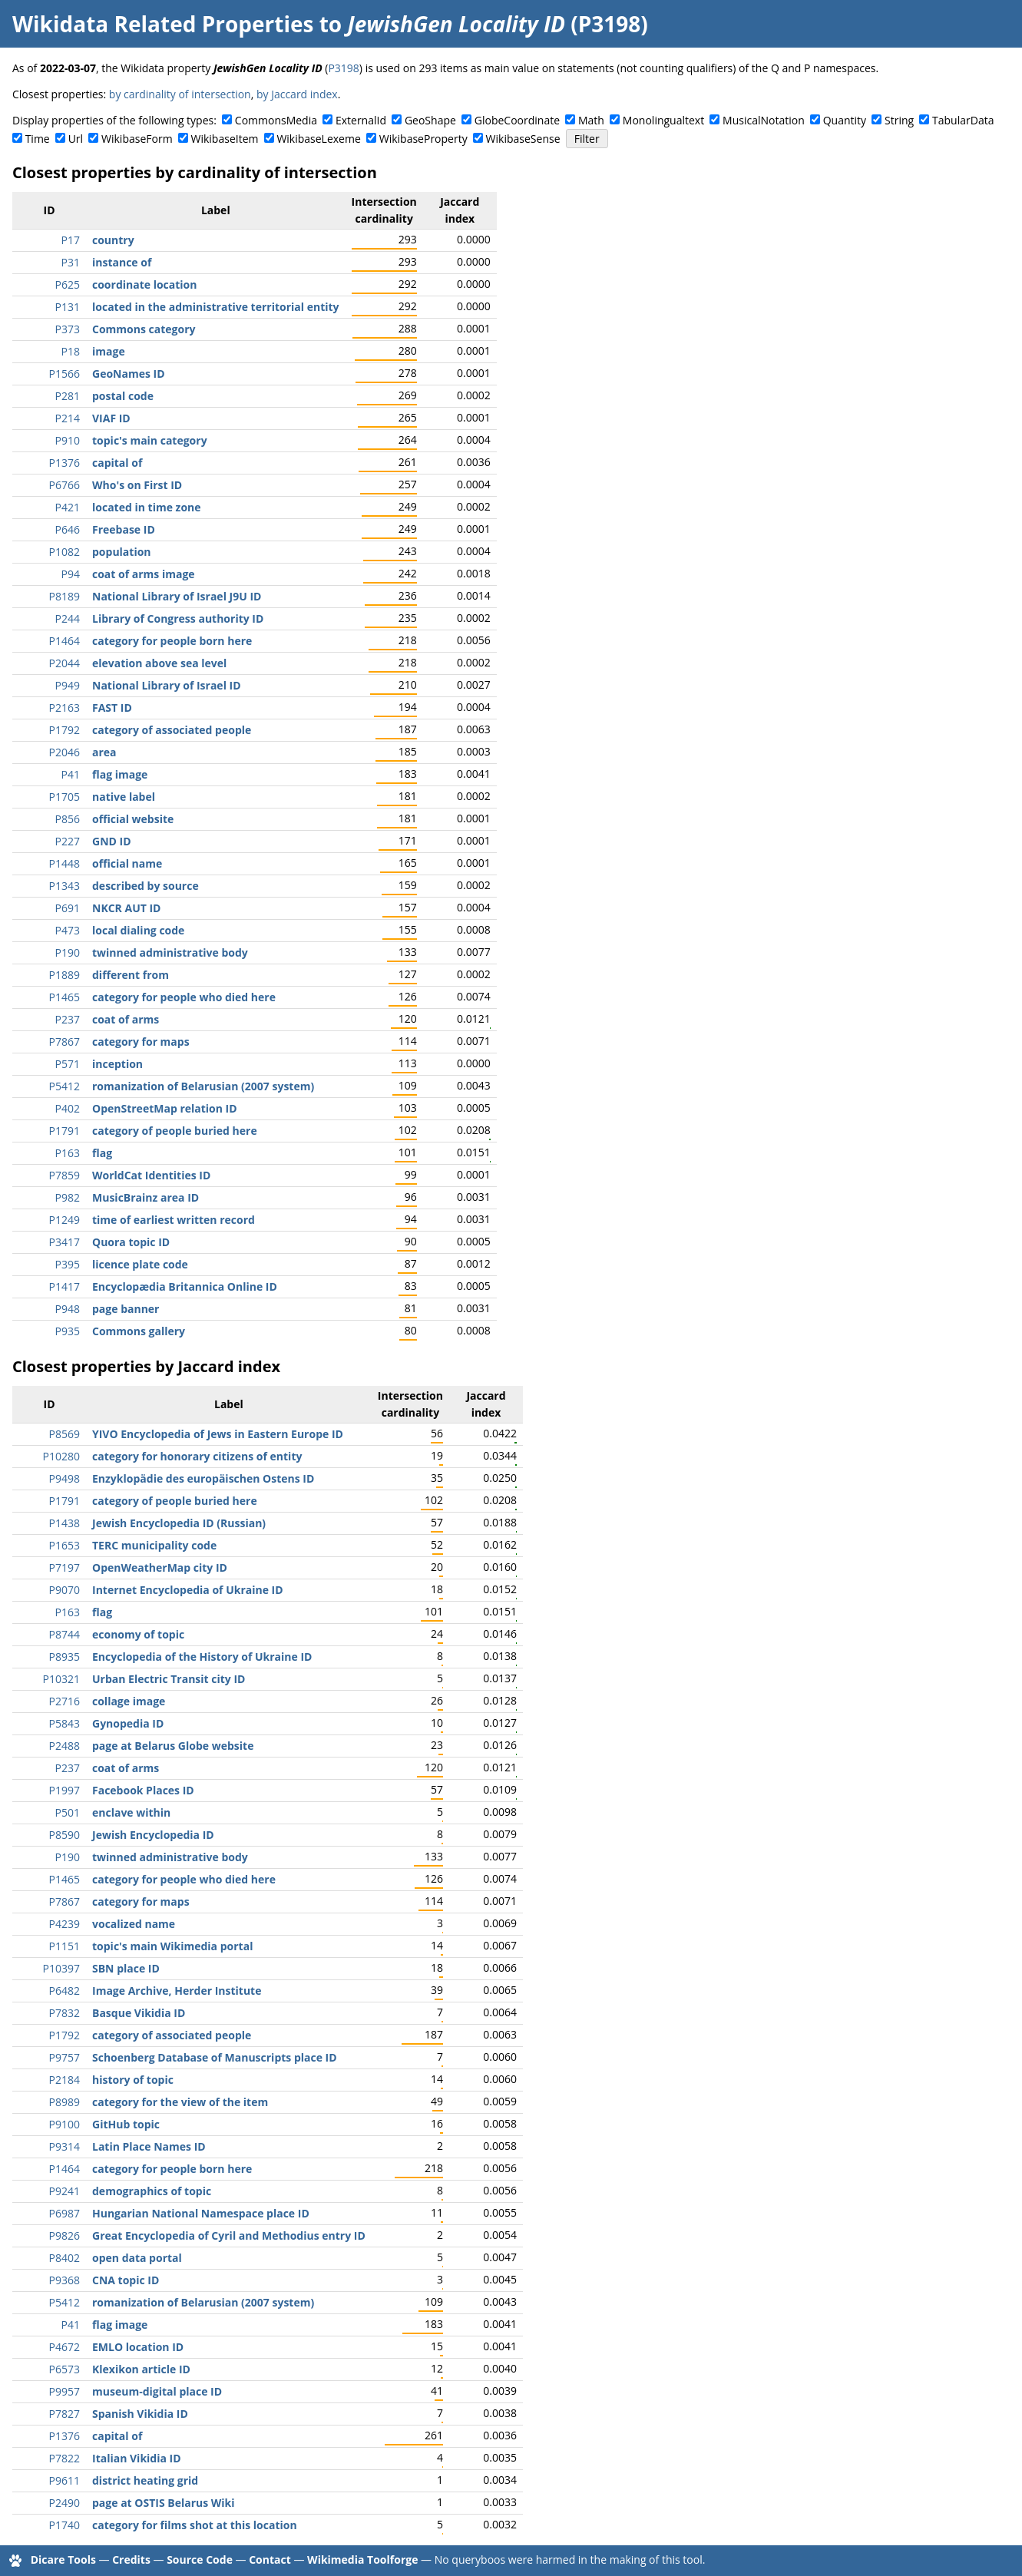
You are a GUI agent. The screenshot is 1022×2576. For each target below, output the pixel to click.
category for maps (141, 1041)
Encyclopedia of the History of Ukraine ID (202, 1656)
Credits (131, 2559)
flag (102, 1153)
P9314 (64, 2146)
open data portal (137, 2257)
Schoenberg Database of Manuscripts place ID (214, 2057)
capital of (117, 462)
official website (133, 819)
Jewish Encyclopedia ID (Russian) (179, 1523)
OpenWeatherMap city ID (159, 1567)
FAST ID (112, 707)
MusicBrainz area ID (145, 1197)
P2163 (64, 707)
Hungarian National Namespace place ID (200, 2213)
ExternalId (361, 120)
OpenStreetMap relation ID (164, 1108)
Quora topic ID (131, 1242)
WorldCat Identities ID (151, 1175)
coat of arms (125, 1019)
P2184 (64, 2079)
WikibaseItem (225, 138)
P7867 (64, 1041)
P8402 (64, 2257)
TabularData (963, 120)
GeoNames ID (128, 373)
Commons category (143, 329)
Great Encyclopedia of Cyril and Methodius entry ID (228, 2235)
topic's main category (149, 440)
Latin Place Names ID (149, 2146)
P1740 (64, 2525)
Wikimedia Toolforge (362, 2559)
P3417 (64, 1242)
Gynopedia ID (128, 1723)
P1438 (64, 1523)
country (113, 240)
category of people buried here (174, 1130)
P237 (67, 1019)
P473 (67, 930)
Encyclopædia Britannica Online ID (184, 1286)
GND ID (111, 841)
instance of (121, 262)
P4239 (64, 1923)
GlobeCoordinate (517, 120)
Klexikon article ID (141, 2369)
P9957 (64, 2391)
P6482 (64, 1990)
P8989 (64, 2102)
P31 (70, 262)
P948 (67, 1308)
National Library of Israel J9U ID (176, 596)
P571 (67, 1064)
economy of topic (138, 1634)
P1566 (64, 373)
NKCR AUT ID (126, 908)
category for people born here (172, 640)
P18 (70, 351)
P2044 (64, 663)
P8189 (64, 596)
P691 (67, 908)
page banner (125, 1308)
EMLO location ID (138, 2347)
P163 (67, 1153)
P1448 (64, 863)
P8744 (64, 1634)
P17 (70, 240)
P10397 (61, 1968)
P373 (67, 329)
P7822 (64, 2458)
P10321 (61, 1679)
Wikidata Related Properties (162, 23)
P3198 (343, 68)
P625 (67, 284)
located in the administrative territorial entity (215, 306)
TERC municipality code (154, 1545)
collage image (128, 1701)
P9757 (64, 2057)
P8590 (64, 1834)
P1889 (64, 974)
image (108, 351)
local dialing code (138, 930)
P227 (67, 841)
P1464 (64, 640)
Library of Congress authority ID (177, 618)
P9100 (64, 2124)
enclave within (131, 1812)
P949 (67, 685)
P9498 (64, 1478)
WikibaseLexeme (318, 138)
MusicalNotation (764, 120)
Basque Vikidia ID (138, 2013)
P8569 (64, 1434)
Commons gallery (138, 1331)
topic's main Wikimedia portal (172, 1946)
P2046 (64, 752)
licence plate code (140, 1264)
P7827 (64, 2413)
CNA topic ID (125, 2280)
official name (127, 863)
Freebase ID (123, 529)
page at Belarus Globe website (172, 1745)
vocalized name (133, 1923)
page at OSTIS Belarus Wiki (163, 2502)
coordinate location (144, 284)
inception (117, 1064)
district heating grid (145, 2480)
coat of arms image (143, 574)
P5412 (64, 1086)
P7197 (64, 1567)
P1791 (64, 1130)
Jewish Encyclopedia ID (153, 1834)
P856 (67, 819)
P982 (67, 1197)
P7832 (64, 2013)
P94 (70, 574)
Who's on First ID (137, 485)
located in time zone (146, 507)
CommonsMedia (276, 120)
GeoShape (430, 120)
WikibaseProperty (423, 138)
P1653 (64, 1545)
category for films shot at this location (194, 2525)
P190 (67, 952)
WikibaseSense (523, 138)
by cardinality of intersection (180, 94)
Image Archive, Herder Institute (176, 1990)
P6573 (64, 2369)
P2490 (64, 2502)
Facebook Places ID (143, 1790)
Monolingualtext (663, 120)
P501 (67, 1812)
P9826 (64, 2235)
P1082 (64, 551)
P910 (67, 440)
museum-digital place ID (157, 2391)
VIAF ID (111, 418)
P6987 (64, 2213)
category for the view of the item (180, 2102)
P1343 (64, 885)
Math (591, 120)
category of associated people (171, 730)
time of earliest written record (173, 1219)
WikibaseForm (137, 138)
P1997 (64, 1790)
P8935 (64, 1656)
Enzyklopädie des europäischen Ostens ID (203, 1478)
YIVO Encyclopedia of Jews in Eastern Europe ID (217, 1434)
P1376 (64, 462)
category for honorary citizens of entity (197, 1456)
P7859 (64, 1175)
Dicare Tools (63, 2559)
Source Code (200, 2559)
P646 (67, 529)
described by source (145, 885)
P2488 (64, 1745)
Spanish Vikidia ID (140, 2413)
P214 (67, 418)
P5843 (64, 1723)
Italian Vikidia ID (136, 2458)
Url (75, 138)
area (104, 752)
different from (130, 974)
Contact (270, 2559)
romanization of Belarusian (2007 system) (203, 1086)
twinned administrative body (170, 952)
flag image (119, 774)
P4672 (64, 2347)
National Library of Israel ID (166, 685)
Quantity (844, 120)
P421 (67, 507)
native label (123, 796)
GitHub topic (126, 2124)
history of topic (133, 2079)
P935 (67, 1331)
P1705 (64, 796)
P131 (67, 306)
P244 (67, 618)
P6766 (64, 485)
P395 (67, 1264)
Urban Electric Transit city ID (168, 1679)
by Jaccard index (297, 94)
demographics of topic (151, 2191)
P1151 (64, 1946)
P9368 (64, 2280)
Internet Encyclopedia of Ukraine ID (187, 1589)
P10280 (61, 1456)
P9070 (64, 1589)
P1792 (64, 730)
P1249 (64, 1219)
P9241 (64, 2191)
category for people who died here (184, 997)
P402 (67, 1108)
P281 (67, 396)
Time (37, 138)
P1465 (64, 997)
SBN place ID (126, 1968)
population (121, 551)
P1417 (64, 1286)
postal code (123, 396)
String (899, 120)
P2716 (64, 1701)
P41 (70, 774)
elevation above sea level (159, 663)
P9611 (64, 2480)
